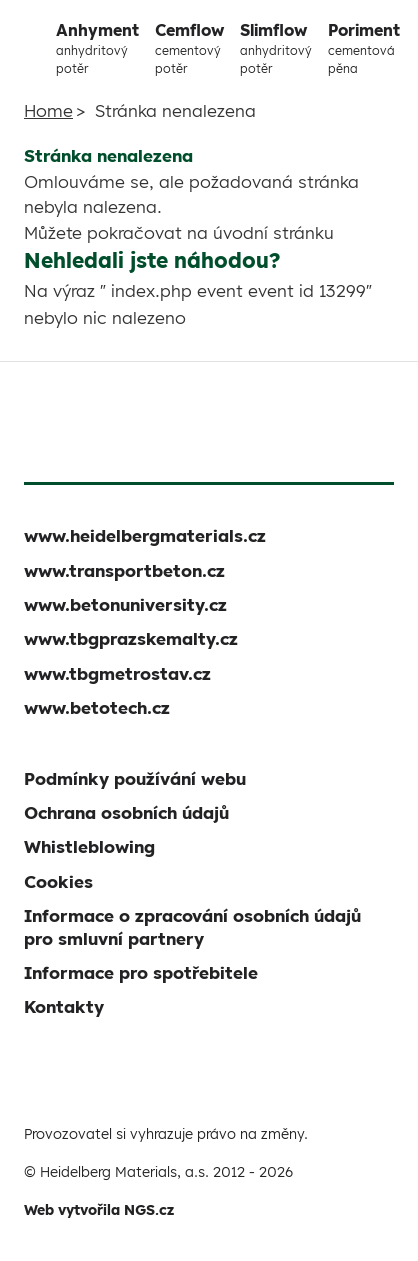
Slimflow (276, 49)
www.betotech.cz (97, 707)
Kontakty (64, 1006)
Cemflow (189, 49)
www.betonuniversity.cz (125, 604)
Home (48, 110)
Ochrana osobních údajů (126, 812)
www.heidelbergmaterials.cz (145, 535)
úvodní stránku (273, 232)
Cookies (58, 881)
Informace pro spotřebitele (141, 972)
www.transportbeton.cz (124, 570)
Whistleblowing (89, 846)
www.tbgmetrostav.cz (117, 673)
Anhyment (97, 49)
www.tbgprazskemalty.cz (131, 638)
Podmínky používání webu (135, 778)
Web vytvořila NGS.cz (99, 1210)
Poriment (364, 49)
